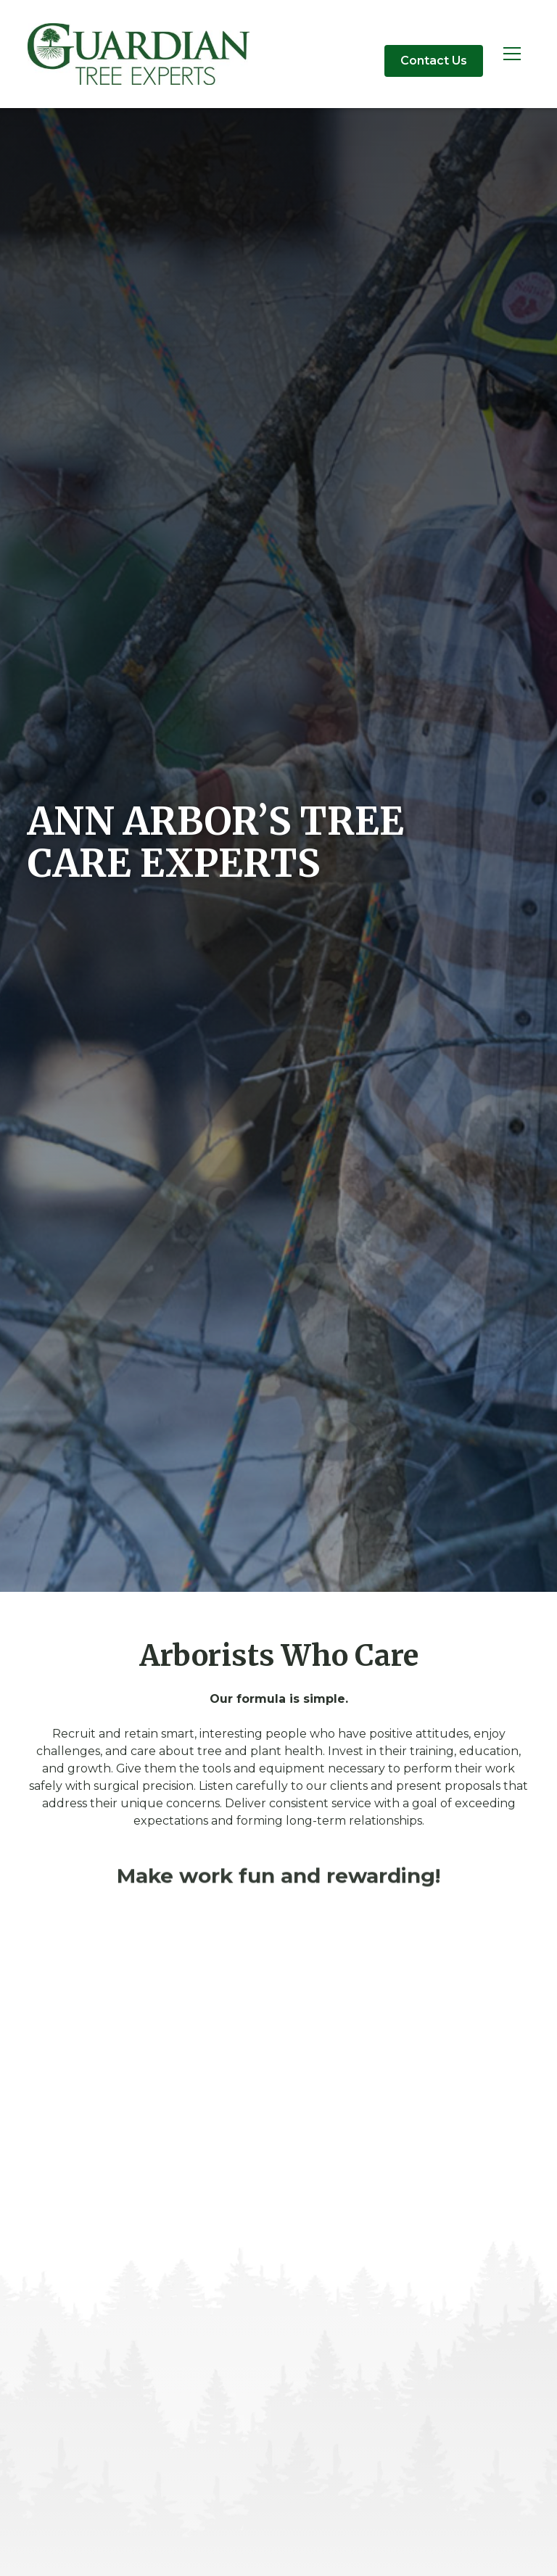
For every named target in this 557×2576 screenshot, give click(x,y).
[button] (512, 53)
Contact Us (433, 60)
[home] (138, 54)
